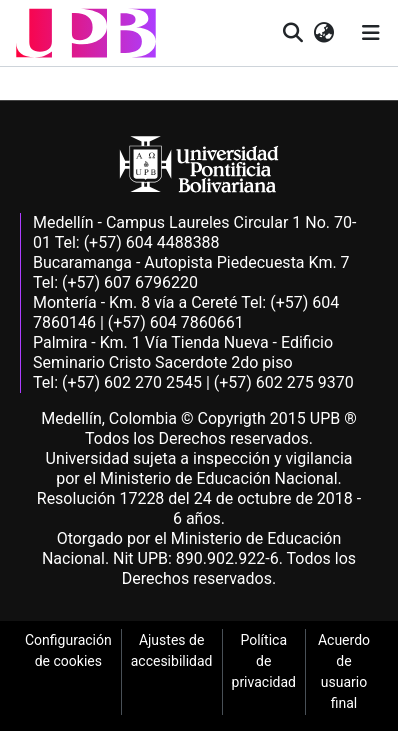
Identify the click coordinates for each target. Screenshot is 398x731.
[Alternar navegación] (371, 33)
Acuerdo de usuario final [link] (344, 671)
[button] (86, 33)
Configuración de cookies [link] (68, 650)
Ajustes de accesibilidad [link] (172, 650)
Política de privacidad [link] (264, 661)
